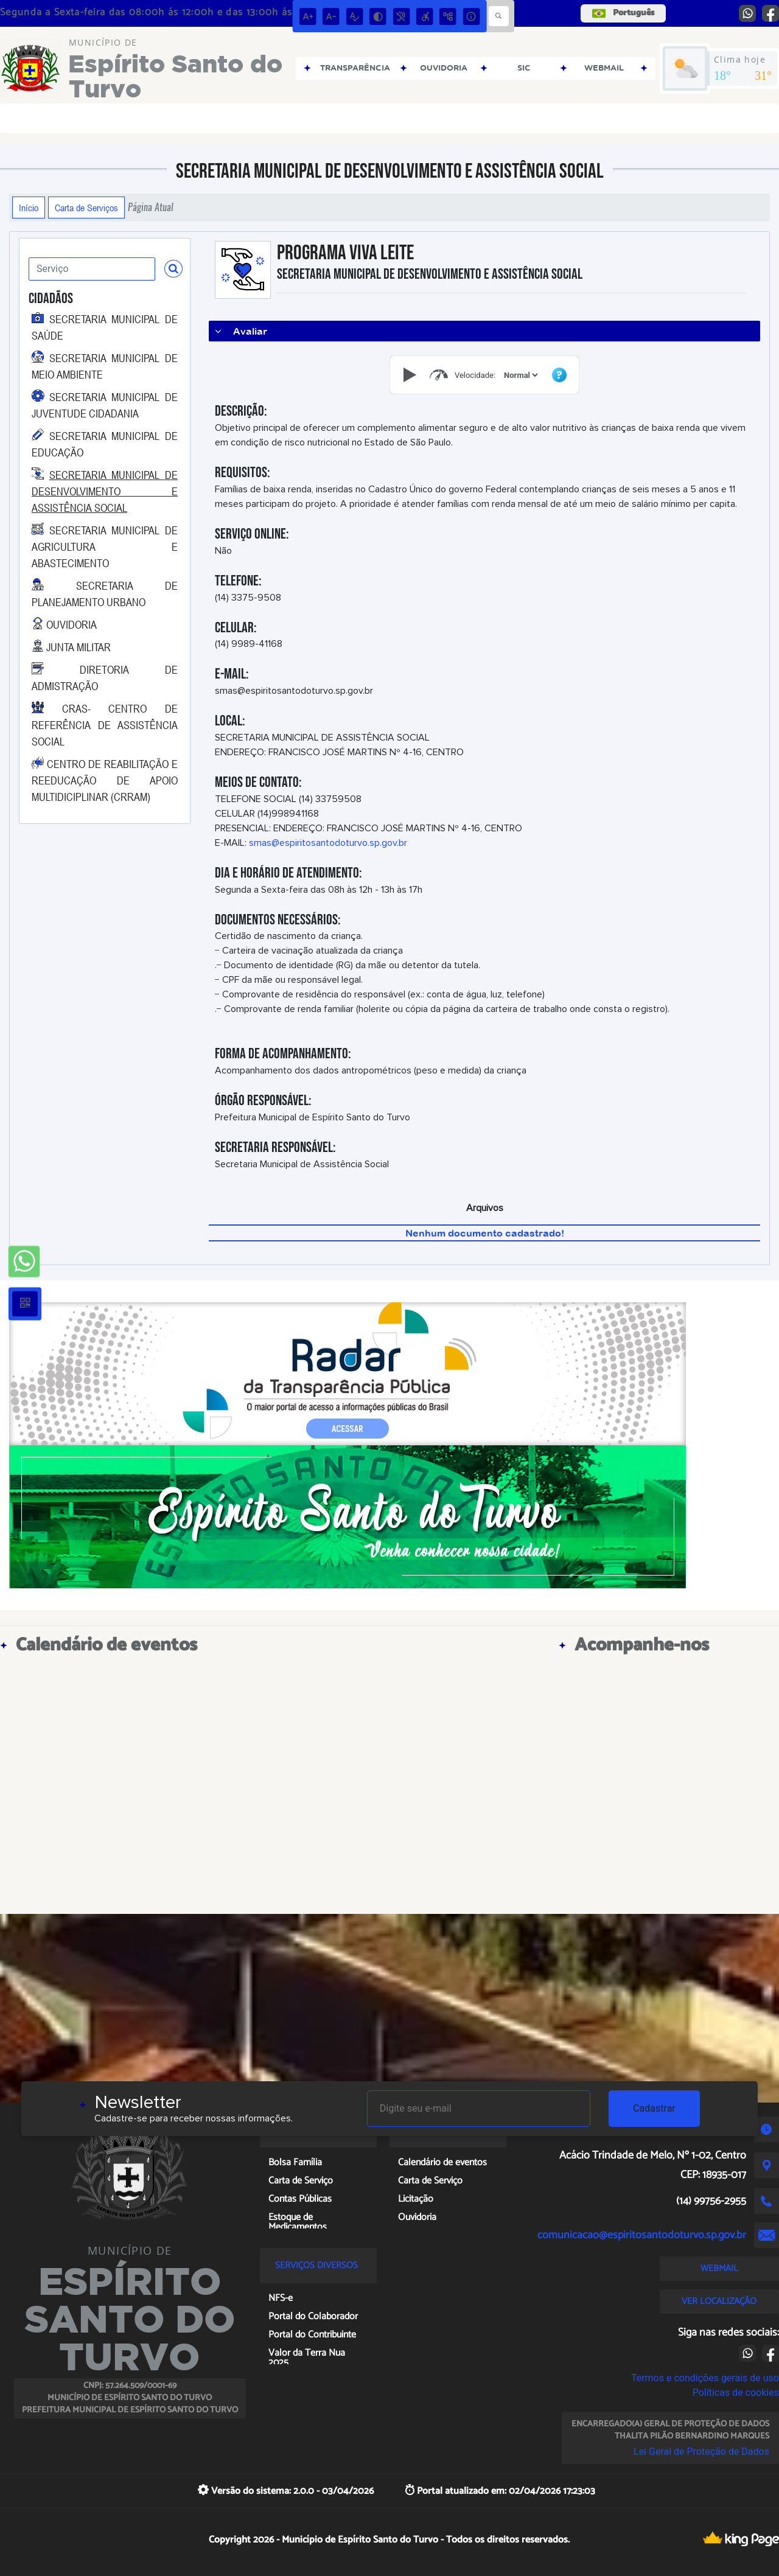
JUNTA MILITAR (78, 647)
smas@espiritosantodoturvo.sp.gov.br (328, 843)
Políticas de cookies (736, 2392)
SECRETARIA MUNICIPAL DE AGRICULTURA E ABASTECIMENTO (105, 546)
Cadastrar (654, 2108)
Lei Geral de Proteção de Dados (701, 2451)
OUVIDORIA (71, 624)
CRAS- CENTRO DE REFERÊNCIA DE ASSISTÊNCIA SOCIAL (105, 725)
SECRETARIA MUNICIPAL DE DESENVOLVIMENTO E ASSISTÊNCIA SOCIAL (105, 491)
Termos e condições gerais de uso (705, 2378)
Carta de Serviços (86, 207)
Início (28, 207)
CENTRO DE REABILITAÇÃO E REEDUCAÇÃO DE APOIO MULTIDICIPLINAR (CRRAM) (105, 780)
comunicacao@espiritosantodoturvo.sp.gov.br (641, 2235)
